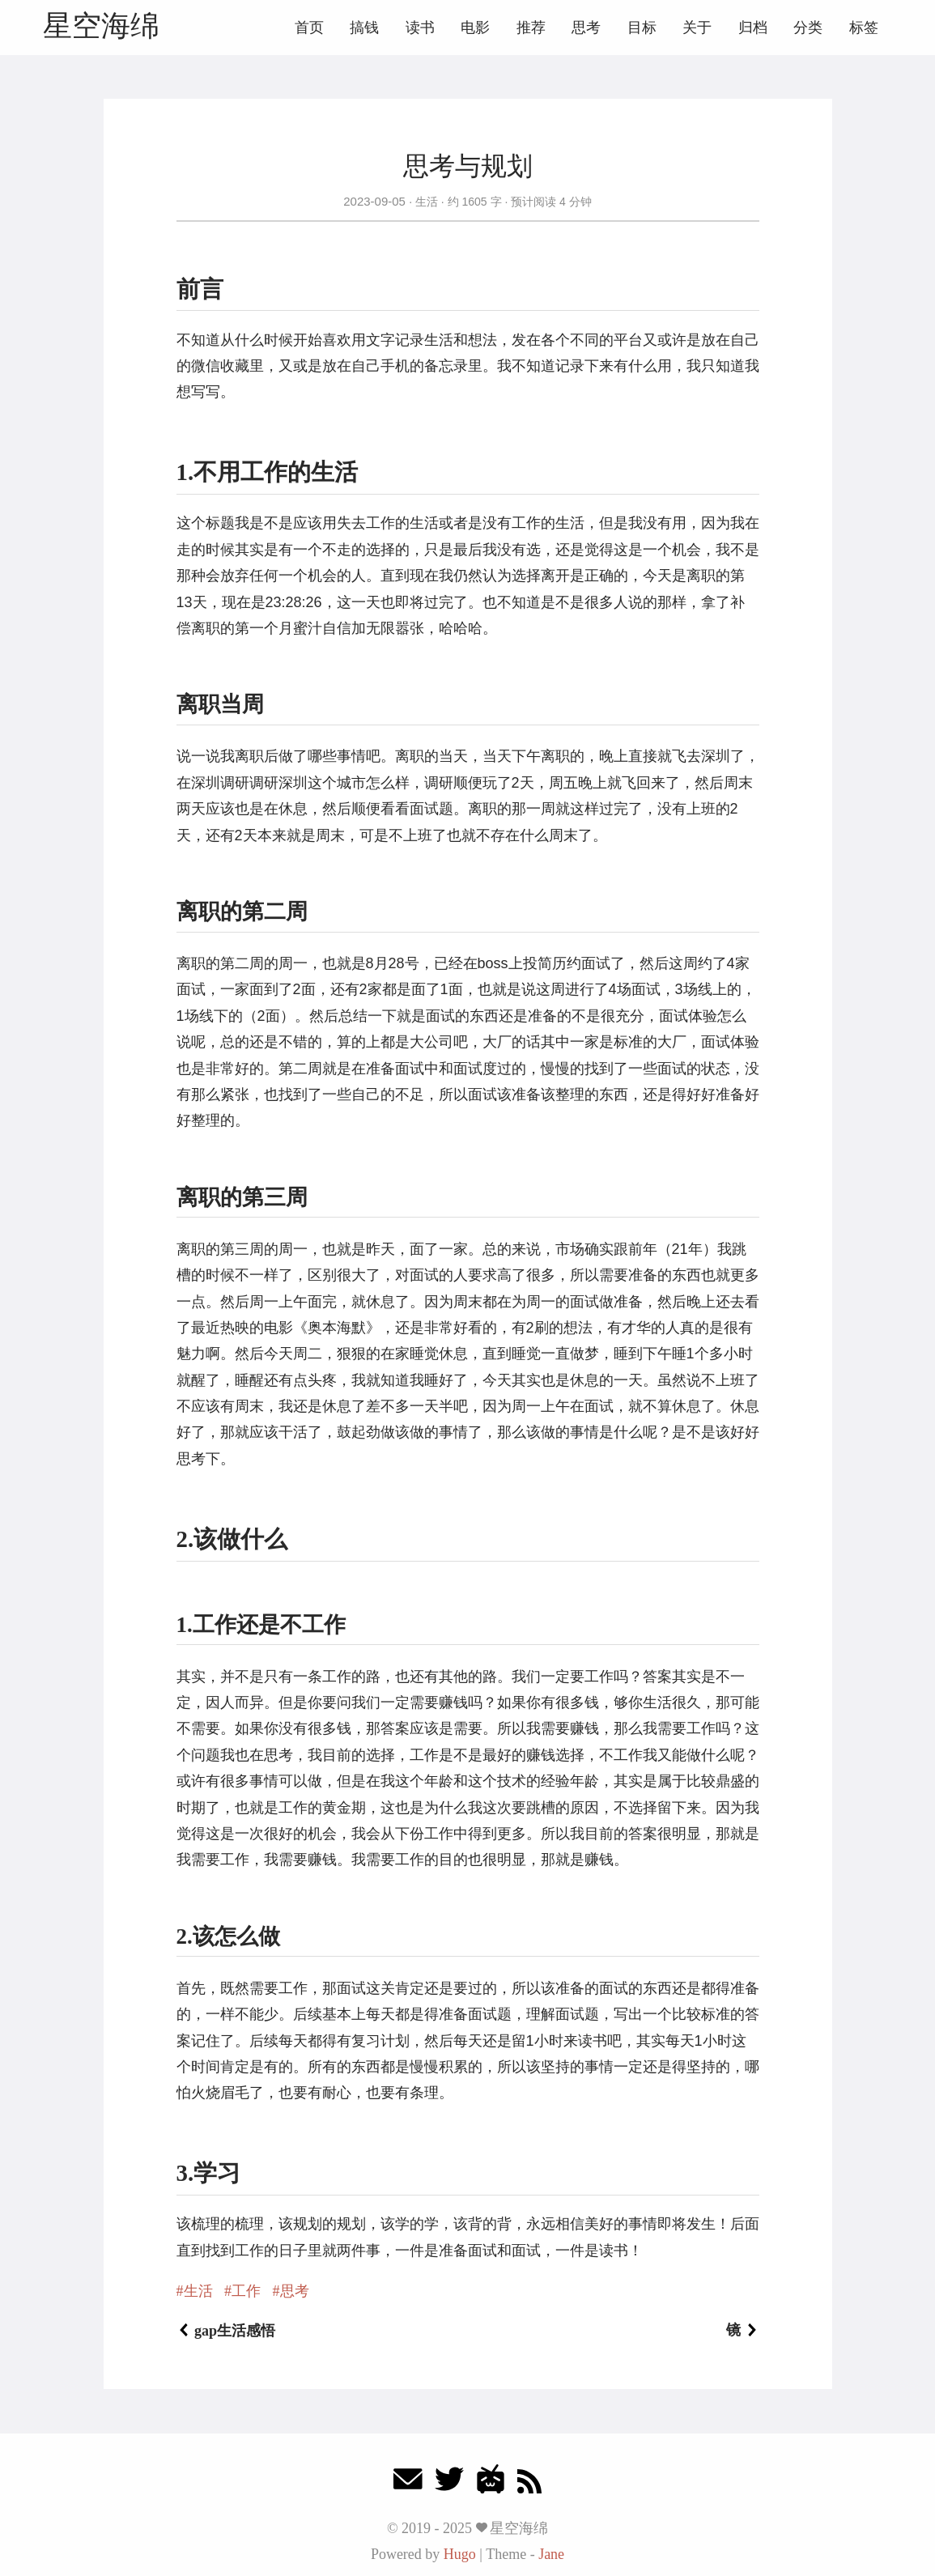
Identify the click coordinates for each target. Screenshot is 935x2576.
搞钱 (364, 27)
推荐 (531, 27)
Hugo (460, 2554)
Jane (551, 2554)
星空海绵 (101, 25)
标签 (863, 27)
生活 (426, 201)
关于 (697, 27)
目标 (642, 27)
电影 (475, 27)
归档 (752, 27)
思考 (586, 27)
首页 (309, 27)
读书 (420, 27)
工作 (246, 2291)
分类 (807, 27)
